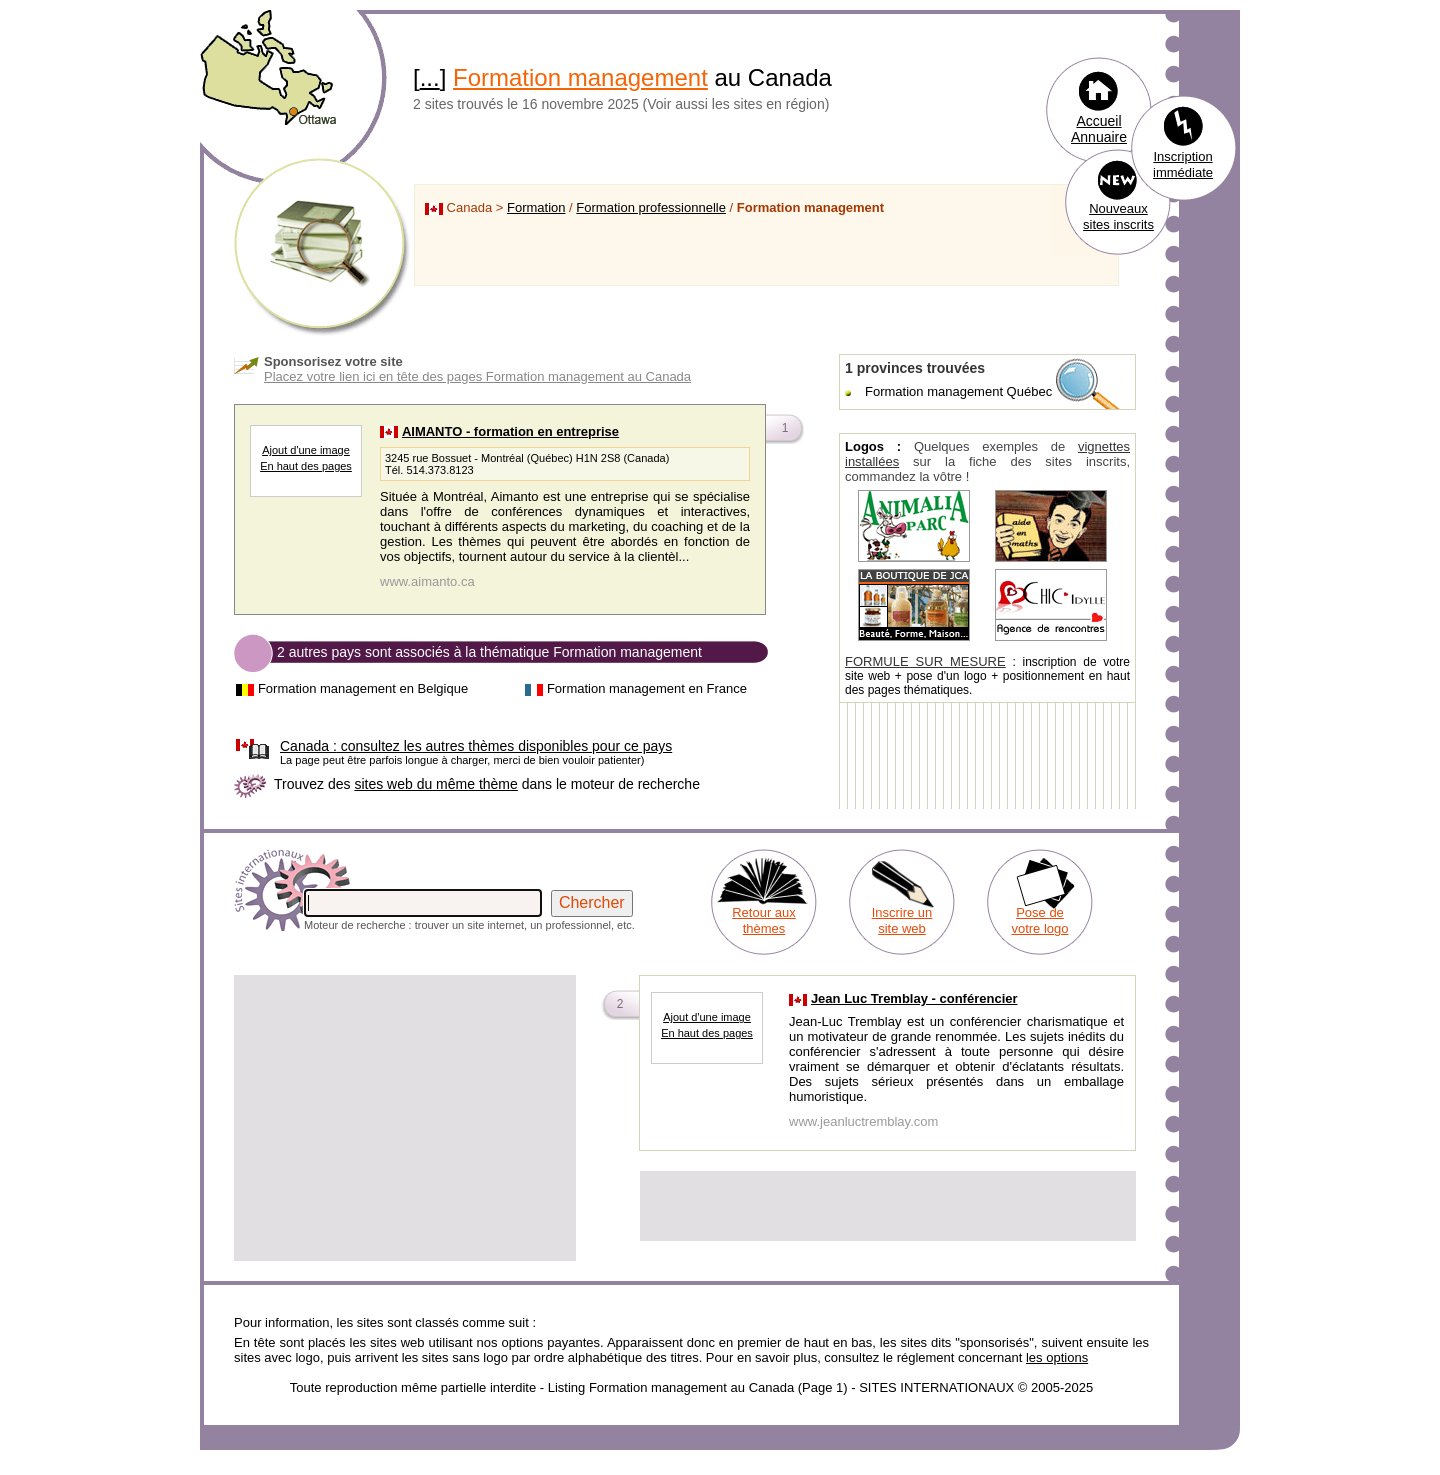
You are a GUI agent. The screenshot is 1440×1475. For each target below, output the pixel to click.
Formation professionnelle (651, 207)
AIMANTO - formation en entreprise (510, 431)
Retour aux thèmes (764, 920)
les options (1057, 1357)
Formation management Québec (958, 391)
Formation (536, 207)
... (430, 77)
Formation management (580, 77)
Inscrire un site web (902, 920)
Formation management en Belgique (363, 688)
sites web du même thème (435, 784)
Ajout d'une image (306, 450)
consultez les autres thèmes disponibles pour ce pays (476, 746)
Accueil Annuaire (1099, 129)
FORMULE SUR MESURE (925, 661)
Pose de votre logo (1039, 920)
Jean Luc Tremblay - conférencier (914, 998)
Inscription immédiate (1183, 164)
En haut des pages (306, 466)
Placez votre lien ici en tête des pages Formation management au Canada (477, 376)
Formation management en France (647, 688)
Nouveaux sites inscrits (1118, 216)
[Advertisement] (405, 1118)
